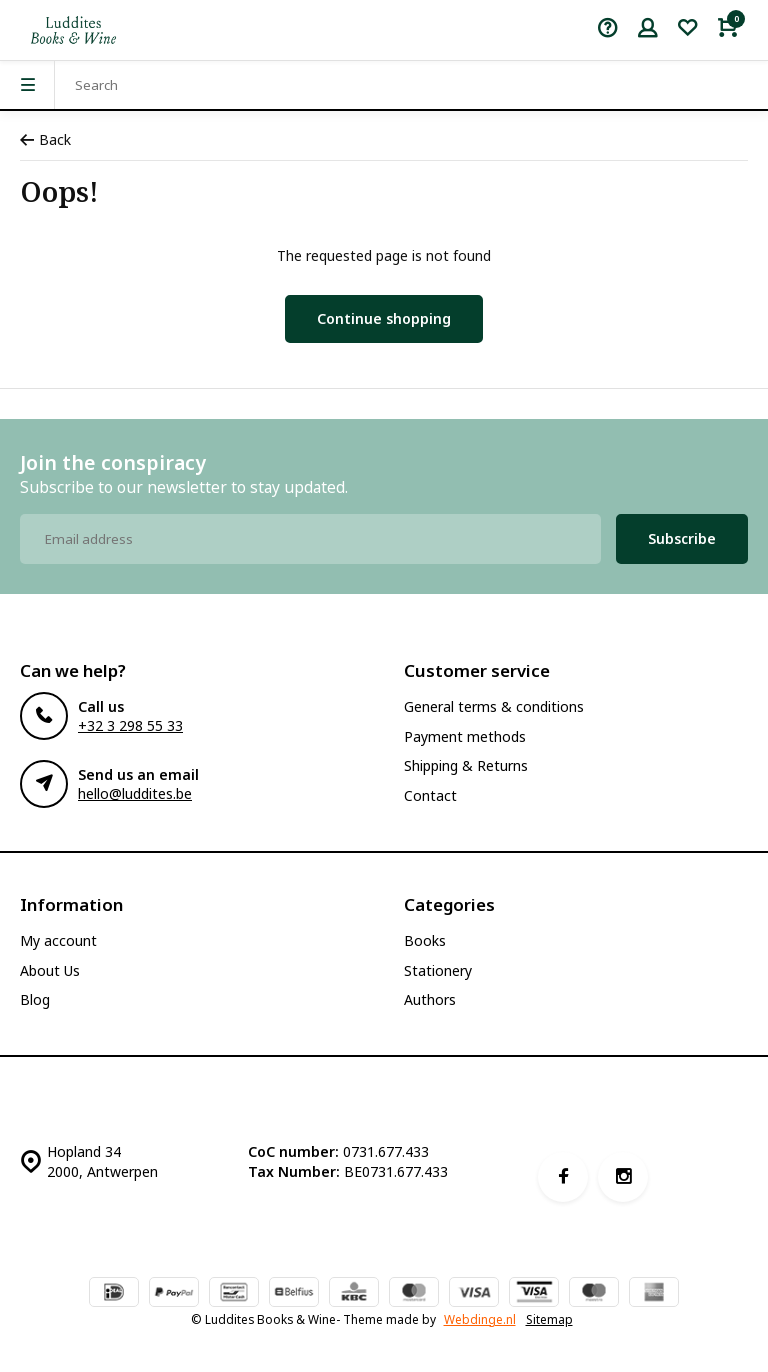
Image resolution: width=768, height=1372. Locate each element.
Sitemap (549, 1319)
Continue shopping (384, 318)
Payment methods (465, 736)
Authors (430, 999)
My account (58, 940)
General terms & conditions (494, 706)
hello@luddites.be (135, 793)
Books (425, 940)
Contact (430, 795)
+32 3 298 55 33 (130, 725)
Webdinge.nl (480, 1319)
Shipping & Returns (466, 765)
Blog (35, 999)
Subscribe (682, 538)
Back (45, 139)
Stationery (438, 970)
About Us (50, 970)
